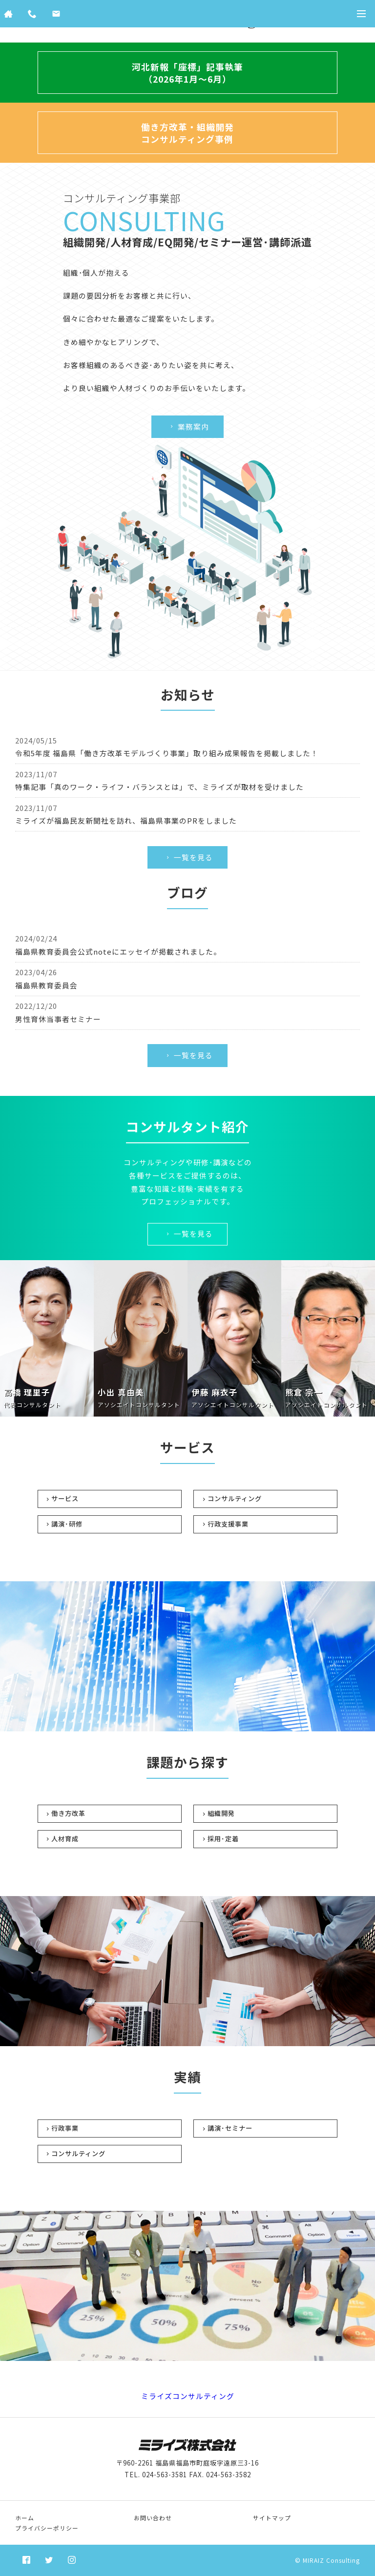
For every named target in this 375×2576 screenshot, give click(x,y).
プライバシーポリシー (47, 2528)
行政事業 (65, 2128)
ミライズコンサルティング (187, 2396)
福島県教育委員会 (46, 985)
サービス (65, 1498)
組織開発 (221, 1813)
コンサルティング (235, 1498)
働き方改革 (68, 1813)
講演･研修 (67, 1523)
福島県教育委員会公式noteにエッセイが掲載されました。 (118, 951)
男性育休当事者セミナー (58, 1019)
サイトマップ (272, 2517)
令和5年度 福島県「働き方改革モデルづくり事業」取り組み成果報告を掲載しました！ (166, 753)
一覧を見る (189, 857)
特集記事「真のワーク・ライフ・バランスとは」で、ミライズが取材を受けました (159, 787)
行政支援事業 (228, 1523)
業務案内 (189, 426)
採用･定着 (223, 1838)
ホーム (24, 2517)
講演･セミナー (230, 2128)
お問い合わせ (153, 2517)
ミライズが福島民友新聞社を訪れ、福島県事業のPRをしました (126, 820)
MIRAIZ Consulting (331, 2560)
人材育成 (65, 1838)
